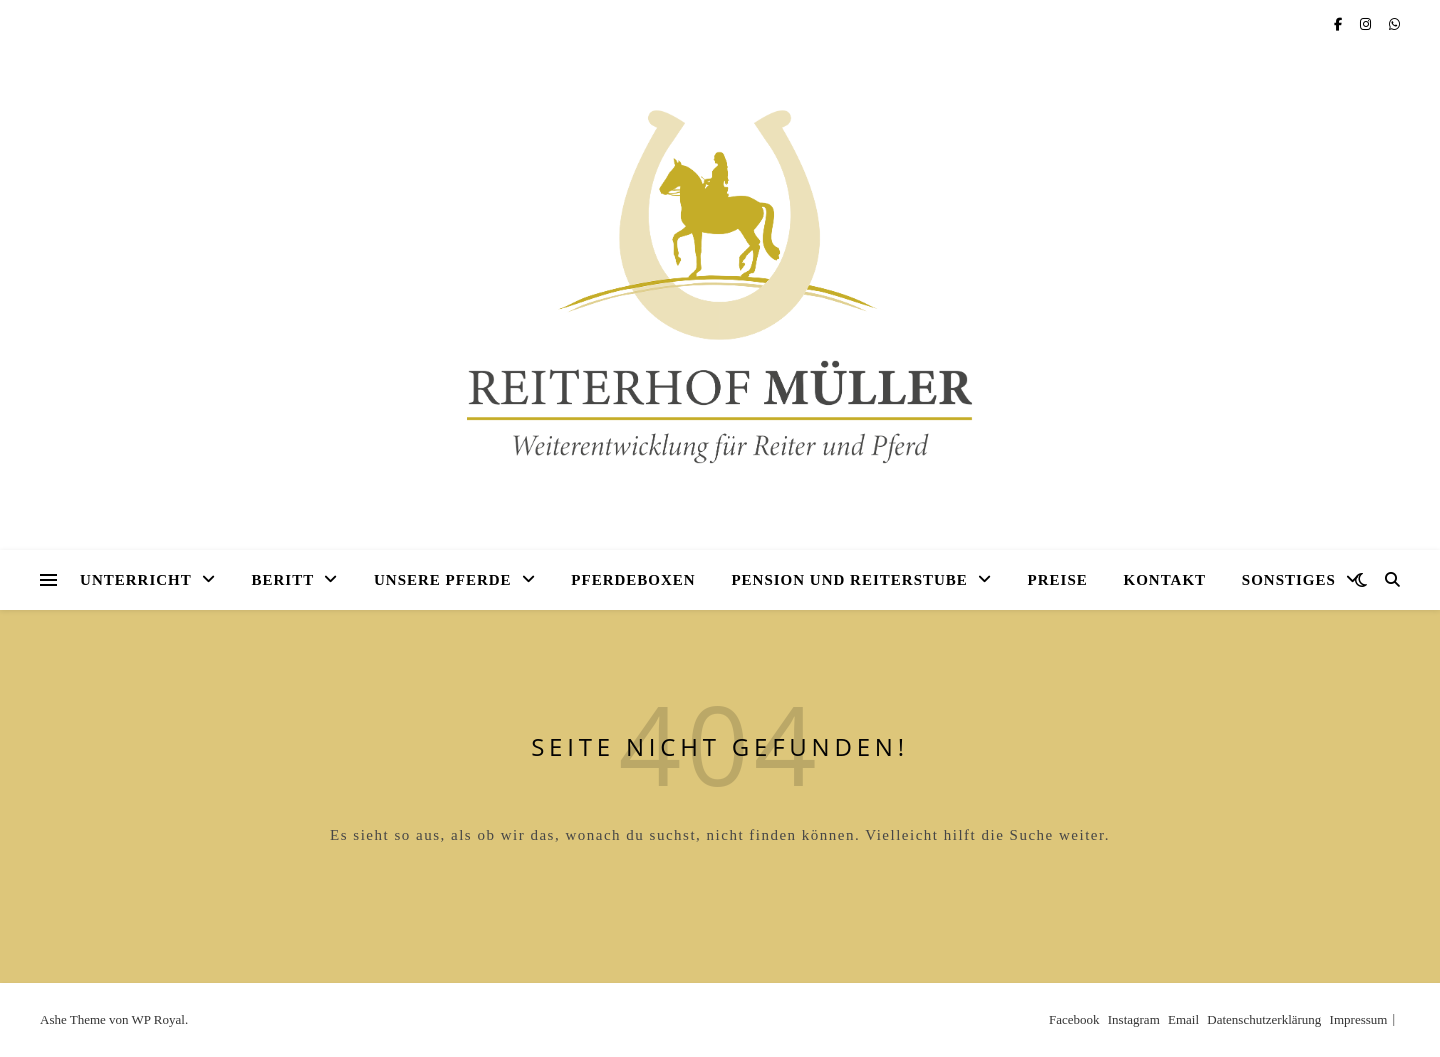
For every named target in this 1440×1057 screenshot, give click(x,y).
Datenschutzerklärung (1264, 1019)
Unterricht (136, 580)
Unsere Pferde (443, 580)
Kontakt (1165, 580)
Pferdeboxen (633, 580)
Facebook (1074, 1019)
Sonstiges (1289, 580)
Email (1183, 1019)
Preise (1058, 580)
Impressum (1359, 1019)
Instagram (1134, 1019)
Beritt (283, 580)
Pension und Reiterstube (849, 580)
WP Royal (158, 1019)
